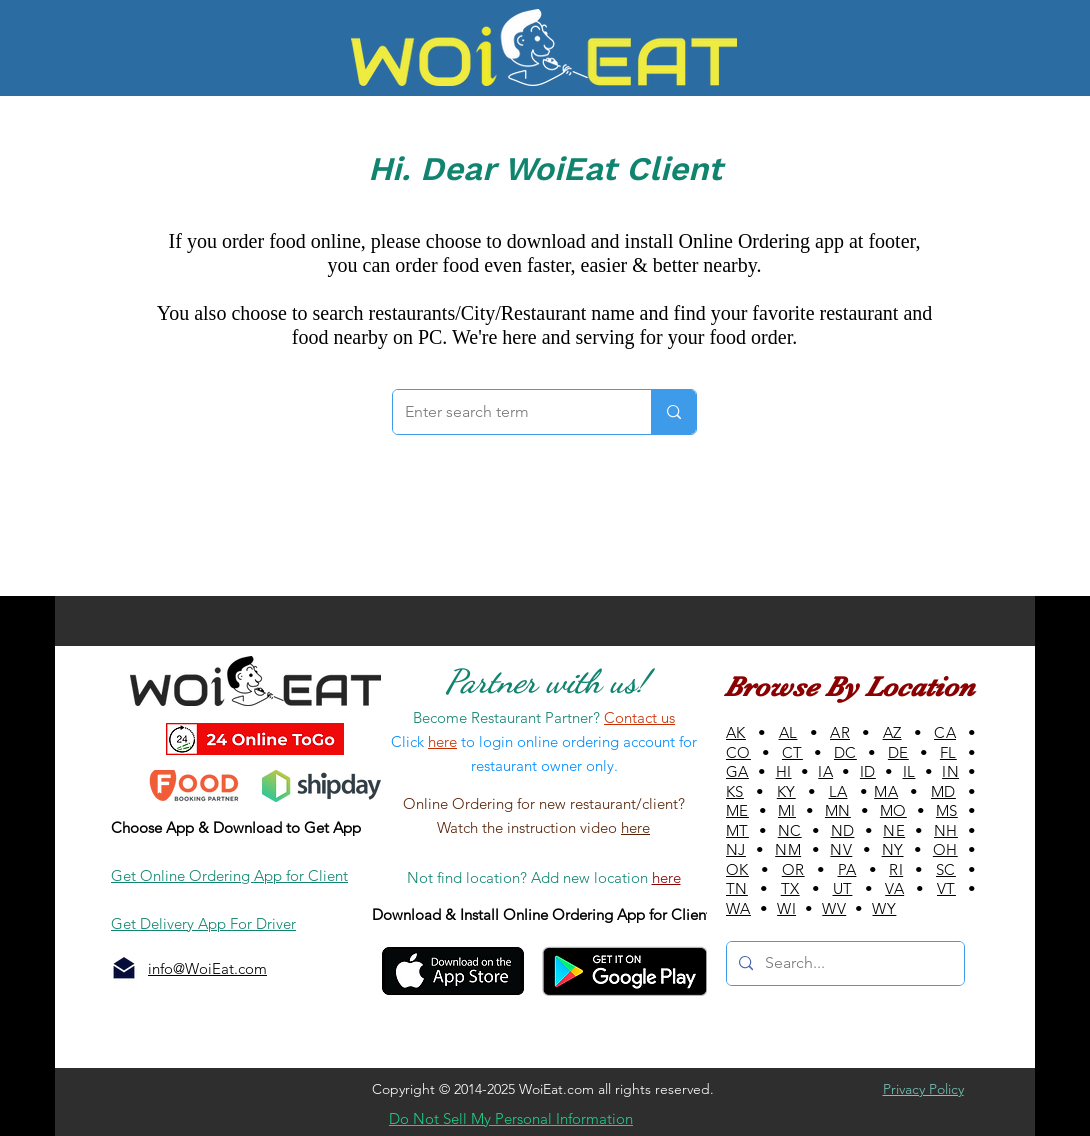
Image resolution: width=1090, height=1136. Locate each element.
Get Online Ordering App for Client (229, 875)
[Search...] (843, 963)
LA (838, 791)
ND (843, 830)
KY (786, 791)
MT (737, 830)
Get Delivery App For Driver (203, 923)
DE (898, 752)
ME (737, 810)
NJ (736, 849)
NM (788, 849)
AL (788, 732)
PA (847, 869)
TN (737, 888)
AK (736, 732)
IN (950, 771)
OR (793, 869)
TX (790, 888)
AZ (892, 732)
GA (737, 771)
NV (841, 849)
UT (843, 888)
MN (838, 810)
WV (834, 908)
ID (868, 771)
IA (825, 771)
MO (893, 810)
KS (735, 791)
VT (946, 888)
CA (945, 732)
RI (896, 869)
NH (946, 830)
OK (737, 869)
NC (790, 830)
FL (948, 752)
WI (786, 908)
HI (784, 771)
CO (738, 752)
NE (894, 830)
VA (894, 888)
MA (886, 791)
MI (787, 810)
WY (884, 908)
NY (893, 849)
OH (945, 849)
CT (792, 752)
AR (840, 732)
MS (947, 810)
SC (946, 869)
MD (943, 791)
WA (738, 908)
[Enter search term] (507, 412)
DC (845, 752)
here (635, 827)
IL (909, 771)
